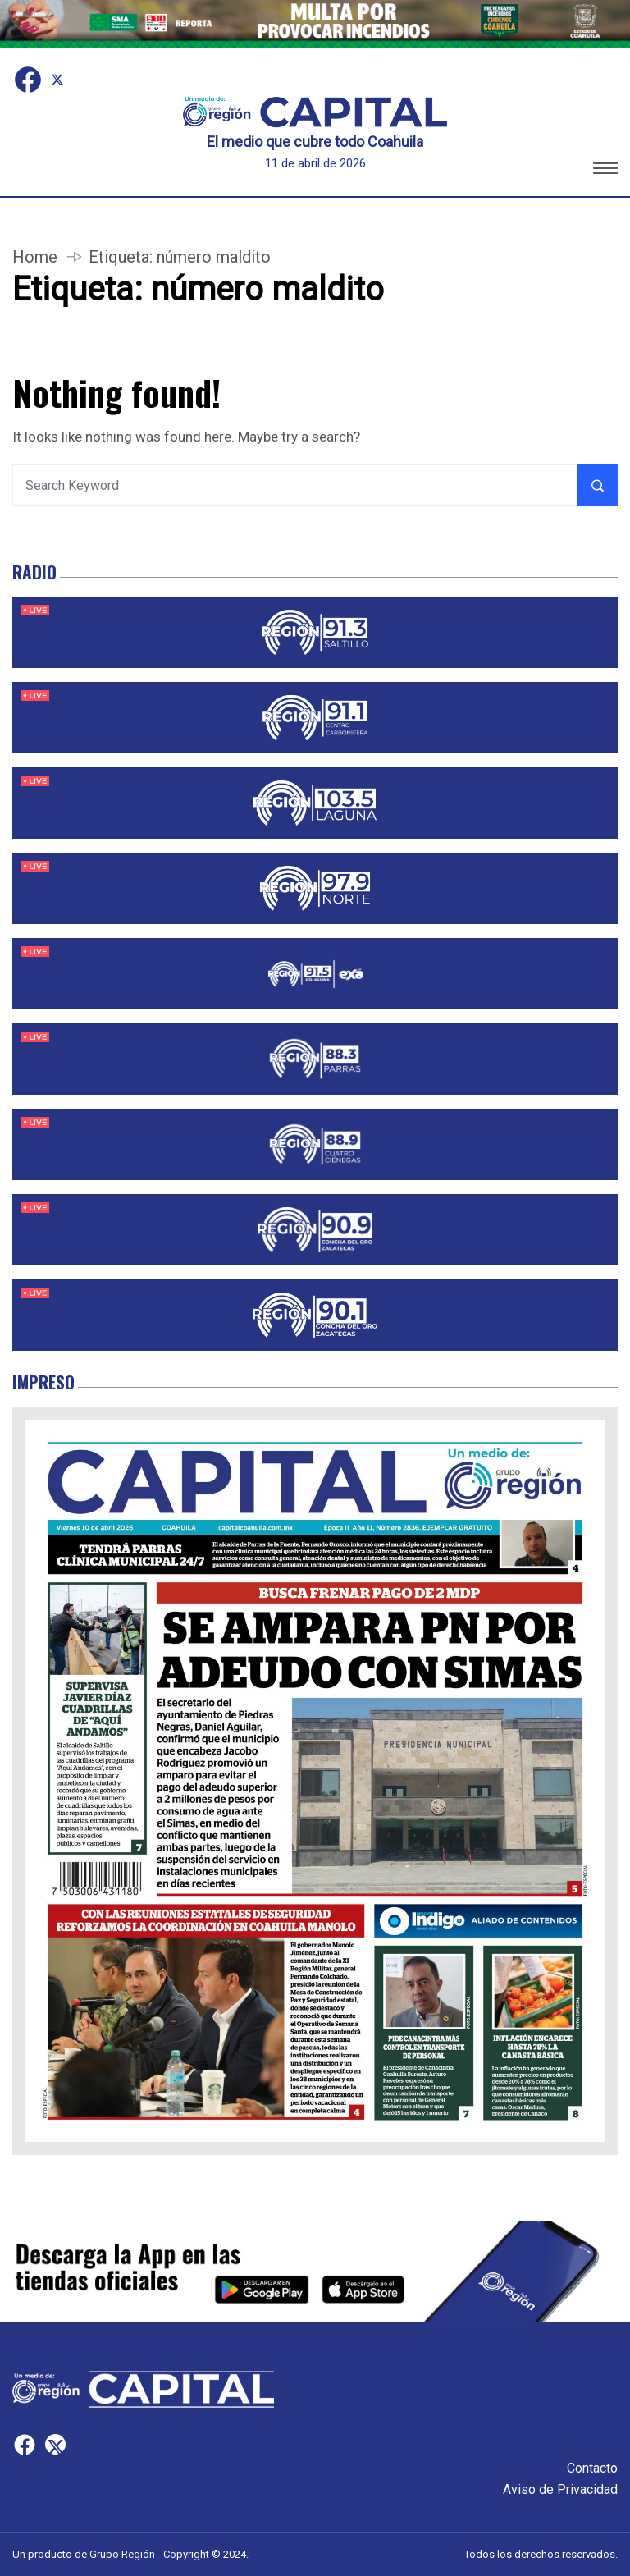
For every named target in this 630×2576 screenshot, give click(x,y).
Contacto (592, 2468)
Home (34, 257)
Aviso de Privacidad (560, 2489)
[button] (605, 170)
